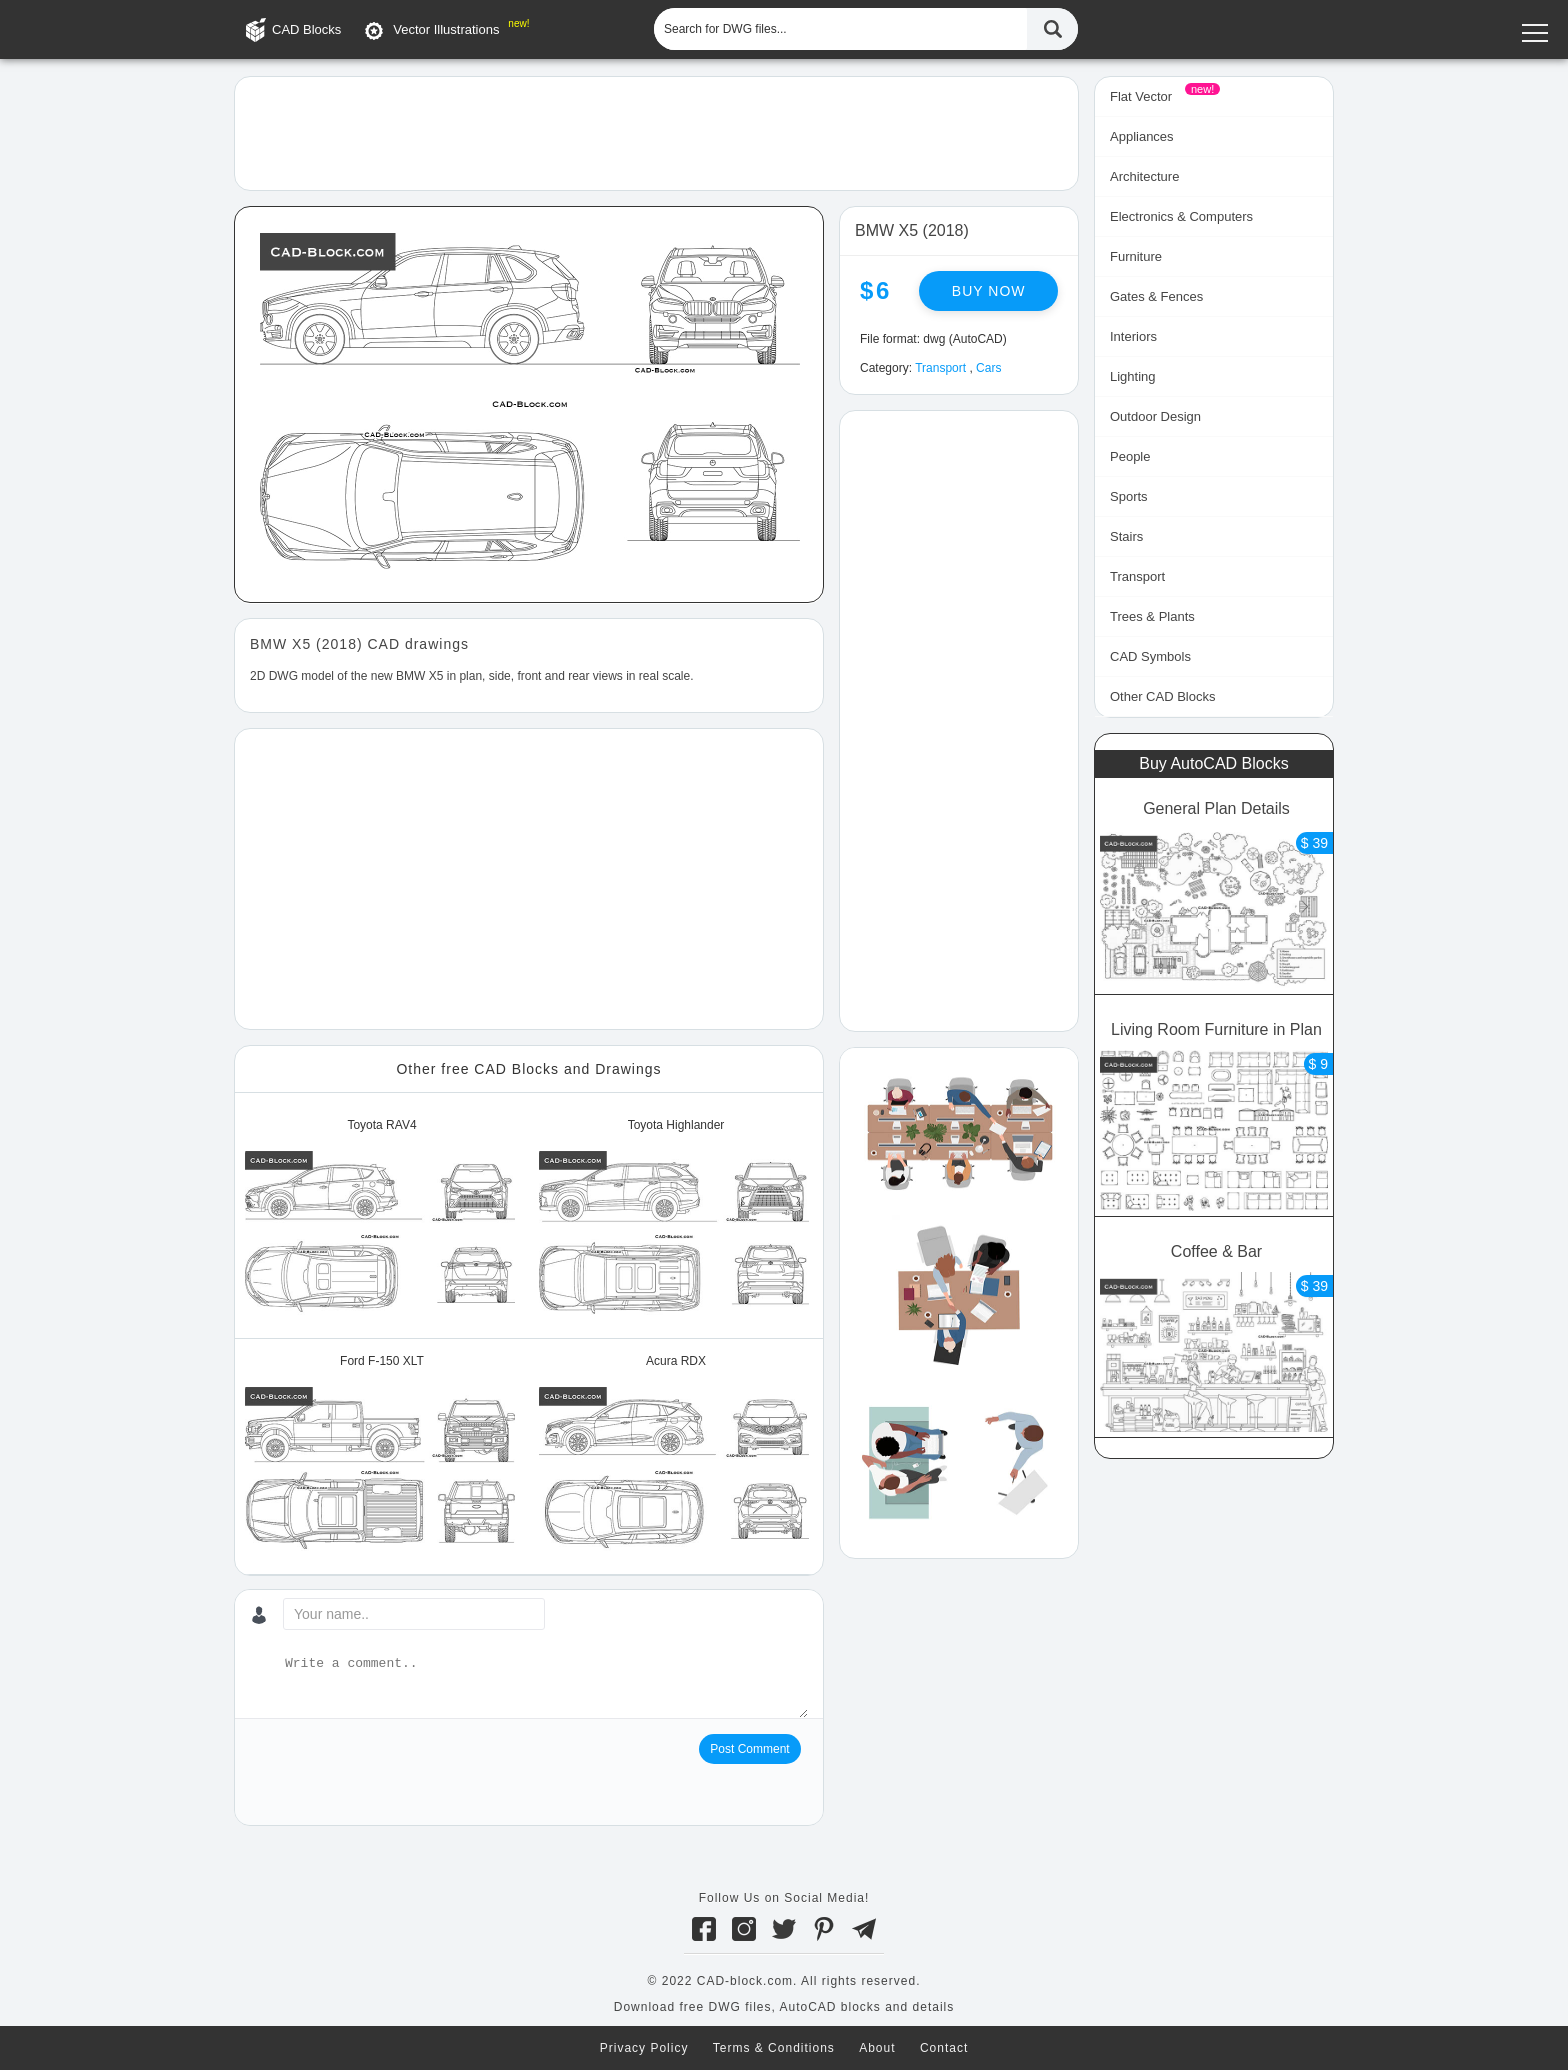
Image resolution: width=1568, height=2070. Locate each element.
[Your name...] (414, 1614)
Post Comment (749, 1749)
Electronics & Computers (1181, 216)
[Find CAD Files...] (1052, 29)
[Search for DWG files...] (840, 29)
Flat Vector (1141, 96)
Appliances (1142, 136)
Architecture (1144, 176)
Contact (944, 2048)
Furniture (1136, 256)
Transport (940, 368)
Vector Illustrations (446, 29)
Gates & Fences (1156, 296)
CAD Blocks (306, 29)
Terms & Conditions (774, 2048)
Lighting (1133, 376)
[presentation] (402, 1773)
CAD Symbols (1150, 656)
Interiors (1133, 336)
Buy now (989, 291)
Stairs (1126, 536)
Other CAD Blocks (1162, 696)
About (877, 2048)
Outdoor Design (1155, 416)
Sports (1129, 496)
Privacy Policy (644, 2048)
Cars (988, 368)
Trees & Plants (1152, 616)
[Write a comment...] (544, 1686)
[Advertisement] (656, 132)
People (1130, 456)
